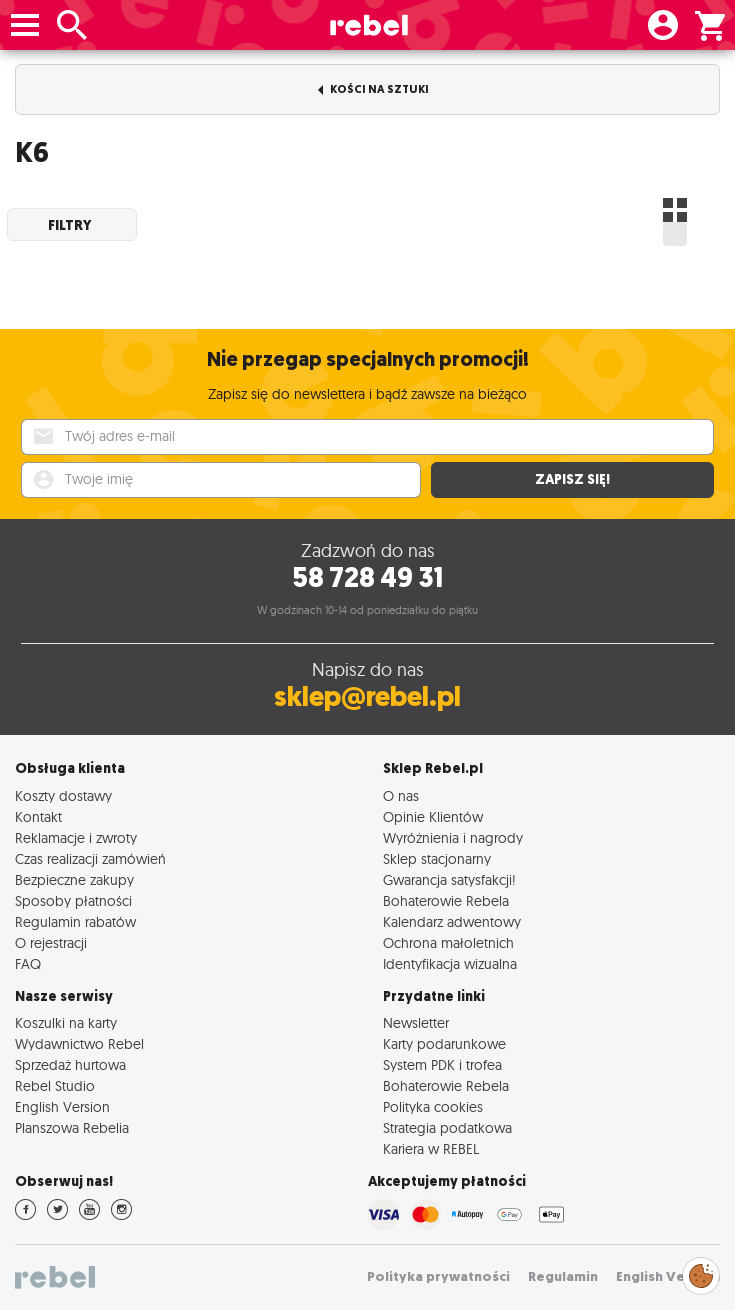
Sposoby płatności (73, 900)
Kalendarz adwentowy (452, 921)
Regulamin (563, 1276)
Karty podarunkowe (444, 1043)
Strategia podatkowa (447, 1127)
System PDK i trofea (442, 1064)
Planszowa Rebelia (72, 1127)
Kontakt (38, 816)
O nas (401, 795)
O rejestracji (51, 942)
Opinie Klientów (433, 816)
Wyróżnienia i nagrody (453, 837)
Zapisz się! (572, 479)
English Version (62, 1106)
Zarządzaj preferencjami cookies (701, 1272)
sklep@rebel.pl (367, 696)
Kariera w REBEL (431, 1148)
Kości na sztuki (373, 89)
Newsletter (416, 1022)
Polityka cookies (433, 1106)
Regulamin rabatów (75, 921)
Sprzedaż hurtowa (70, 1064)
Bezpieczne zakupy (74, 879)
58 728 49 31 (367, 577)
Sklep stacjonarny (437, 858)
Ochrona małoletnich (448, 942)
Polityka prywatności (438, 1276)
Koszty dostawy (63, 795)
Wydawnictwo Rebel (79, 1043)
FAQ (28, 963)
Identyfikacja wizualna (450, 963)
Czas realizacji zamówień (90, 858)
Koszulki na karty (66, 1022)
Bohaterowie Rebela (446, 900)
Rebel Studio (55, 1085)
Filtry (70, 225)
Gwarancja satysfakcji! (449, 879)
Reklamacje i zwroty (76, 837)
